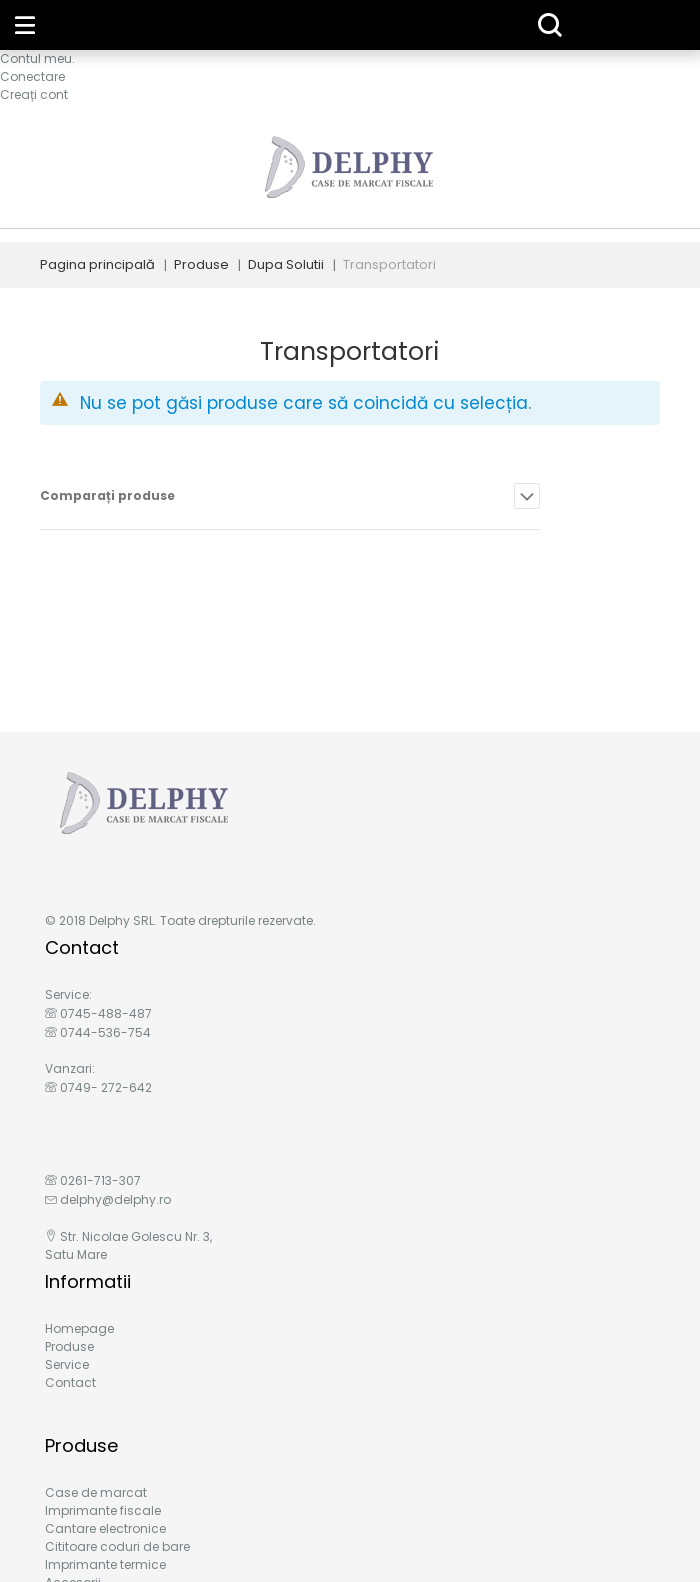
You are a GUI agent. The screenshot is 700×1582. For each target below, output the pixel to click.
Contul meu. (37, 58)
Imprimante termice (105, 1564)
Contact (70, 1382)
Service (67, 1364)
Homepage (79, 1328)
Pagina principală (97, 264)
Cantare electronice (105, 1528)
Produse (201, 264)
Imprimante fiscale (103, 1510)
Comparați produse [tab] (107, 495)
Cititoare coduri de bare (117, 1546)
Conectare (32, 76)
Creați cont (34, 94)
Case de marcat (96, 1492)
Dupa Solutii (286, 264)
